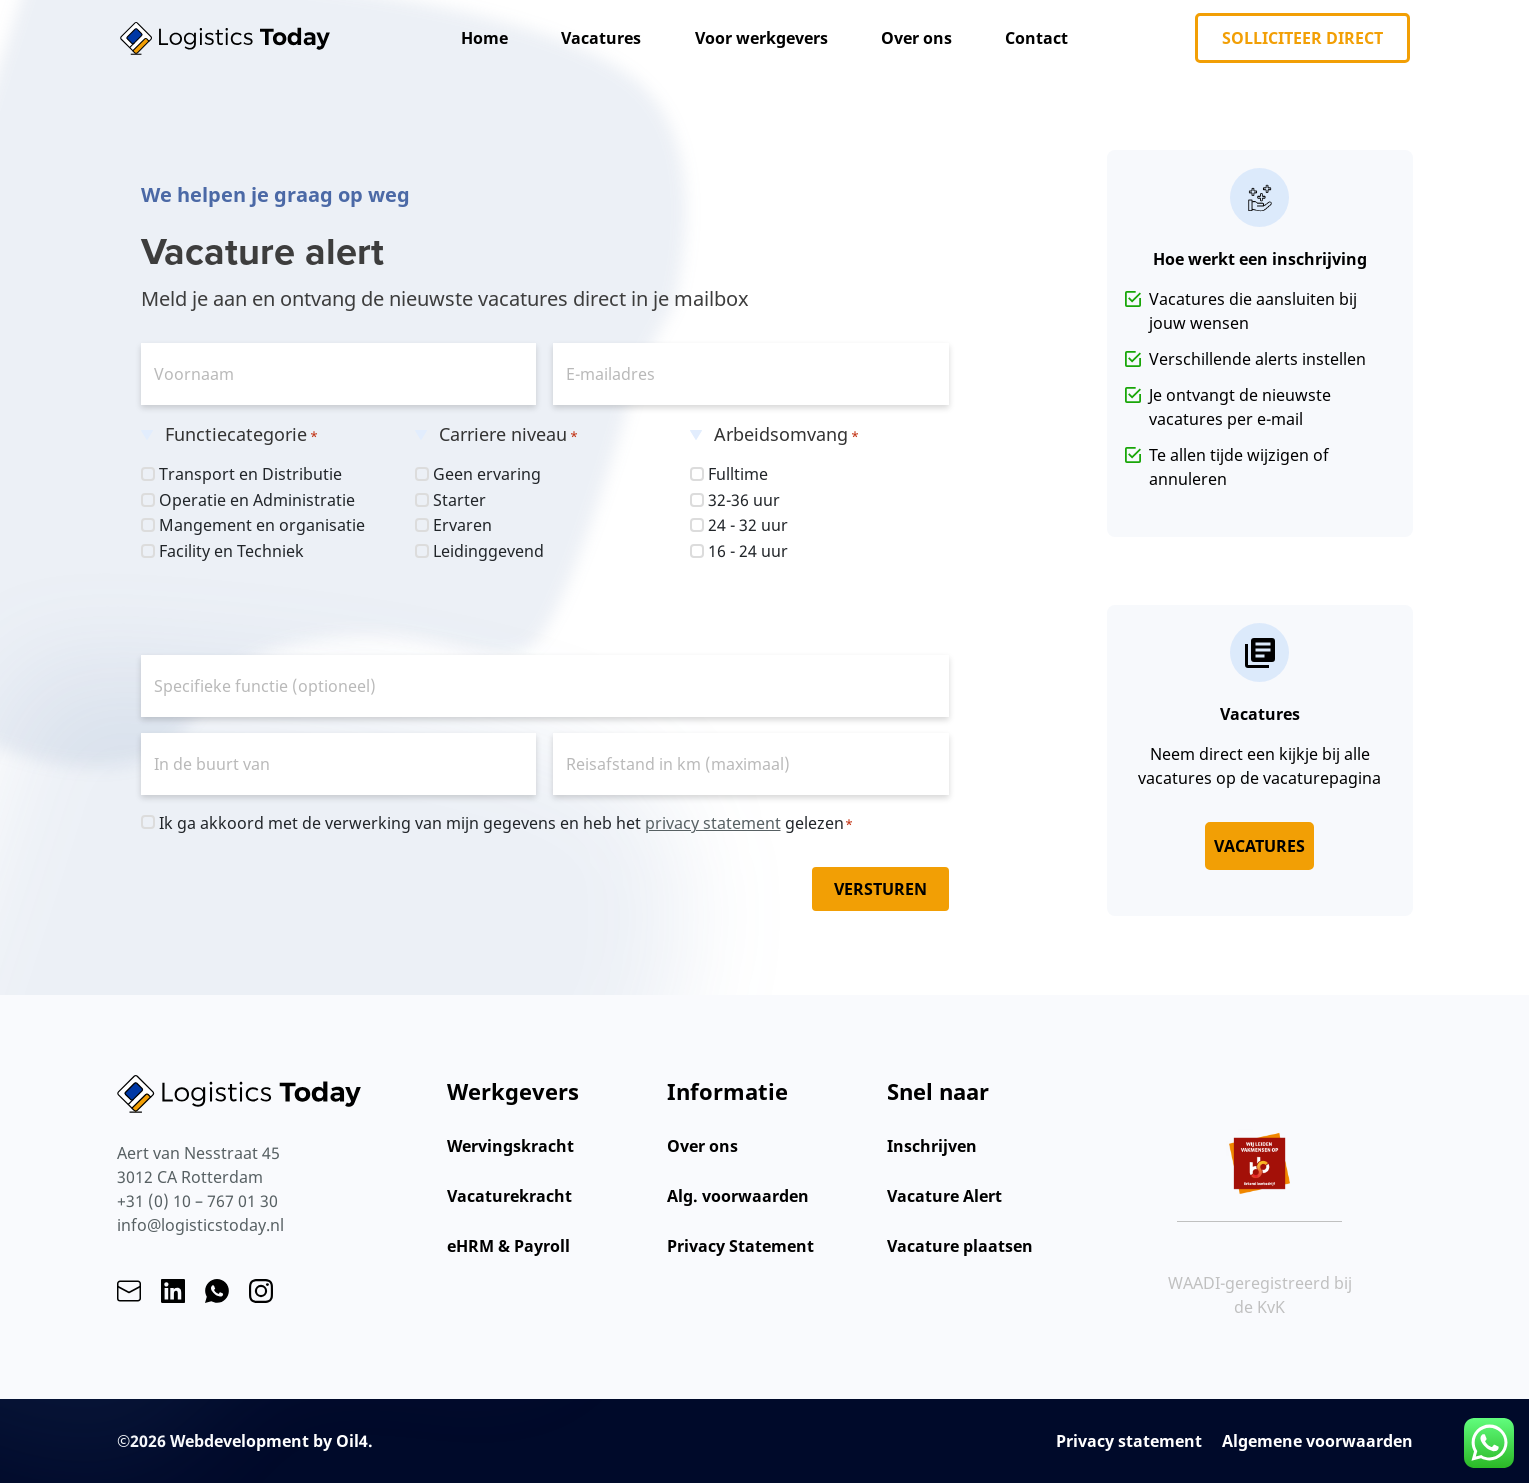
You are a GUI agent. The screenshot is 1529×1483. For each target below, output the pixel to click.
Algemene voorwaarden (1317, 1441)
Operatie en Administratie (257, 500)
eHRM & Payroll (508, 1246)
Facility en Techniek (231, 551)
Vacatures (601, 38)
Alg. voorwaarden (738, 1196)
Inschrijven (932, 1146)
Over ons (916, 38)
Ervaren (462, 525)
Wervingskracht (510, 1146)
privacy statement (713, 823)
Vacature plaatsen (960, 1246)
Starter (459, 500)
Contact (1036, 38)
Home (484, 38)
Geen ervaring (487, 474)
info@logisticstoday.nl (200, 1225)
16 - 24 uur (748, 551)
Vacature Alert (944, 1196)
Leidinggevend (488, 551)
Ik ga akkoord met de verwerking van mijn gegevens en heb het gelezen (506, 823)
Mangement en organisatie (262, 525)
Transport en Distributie (250, 474)
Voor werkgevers (761, 38)
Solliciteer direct (1302, 38)
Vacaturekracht (509, 1196)
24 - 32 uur (748, 525)
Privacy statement (1129, 1441)
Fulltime (738, 474)
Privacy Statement (740, 1246)
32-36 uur (744, 500)
